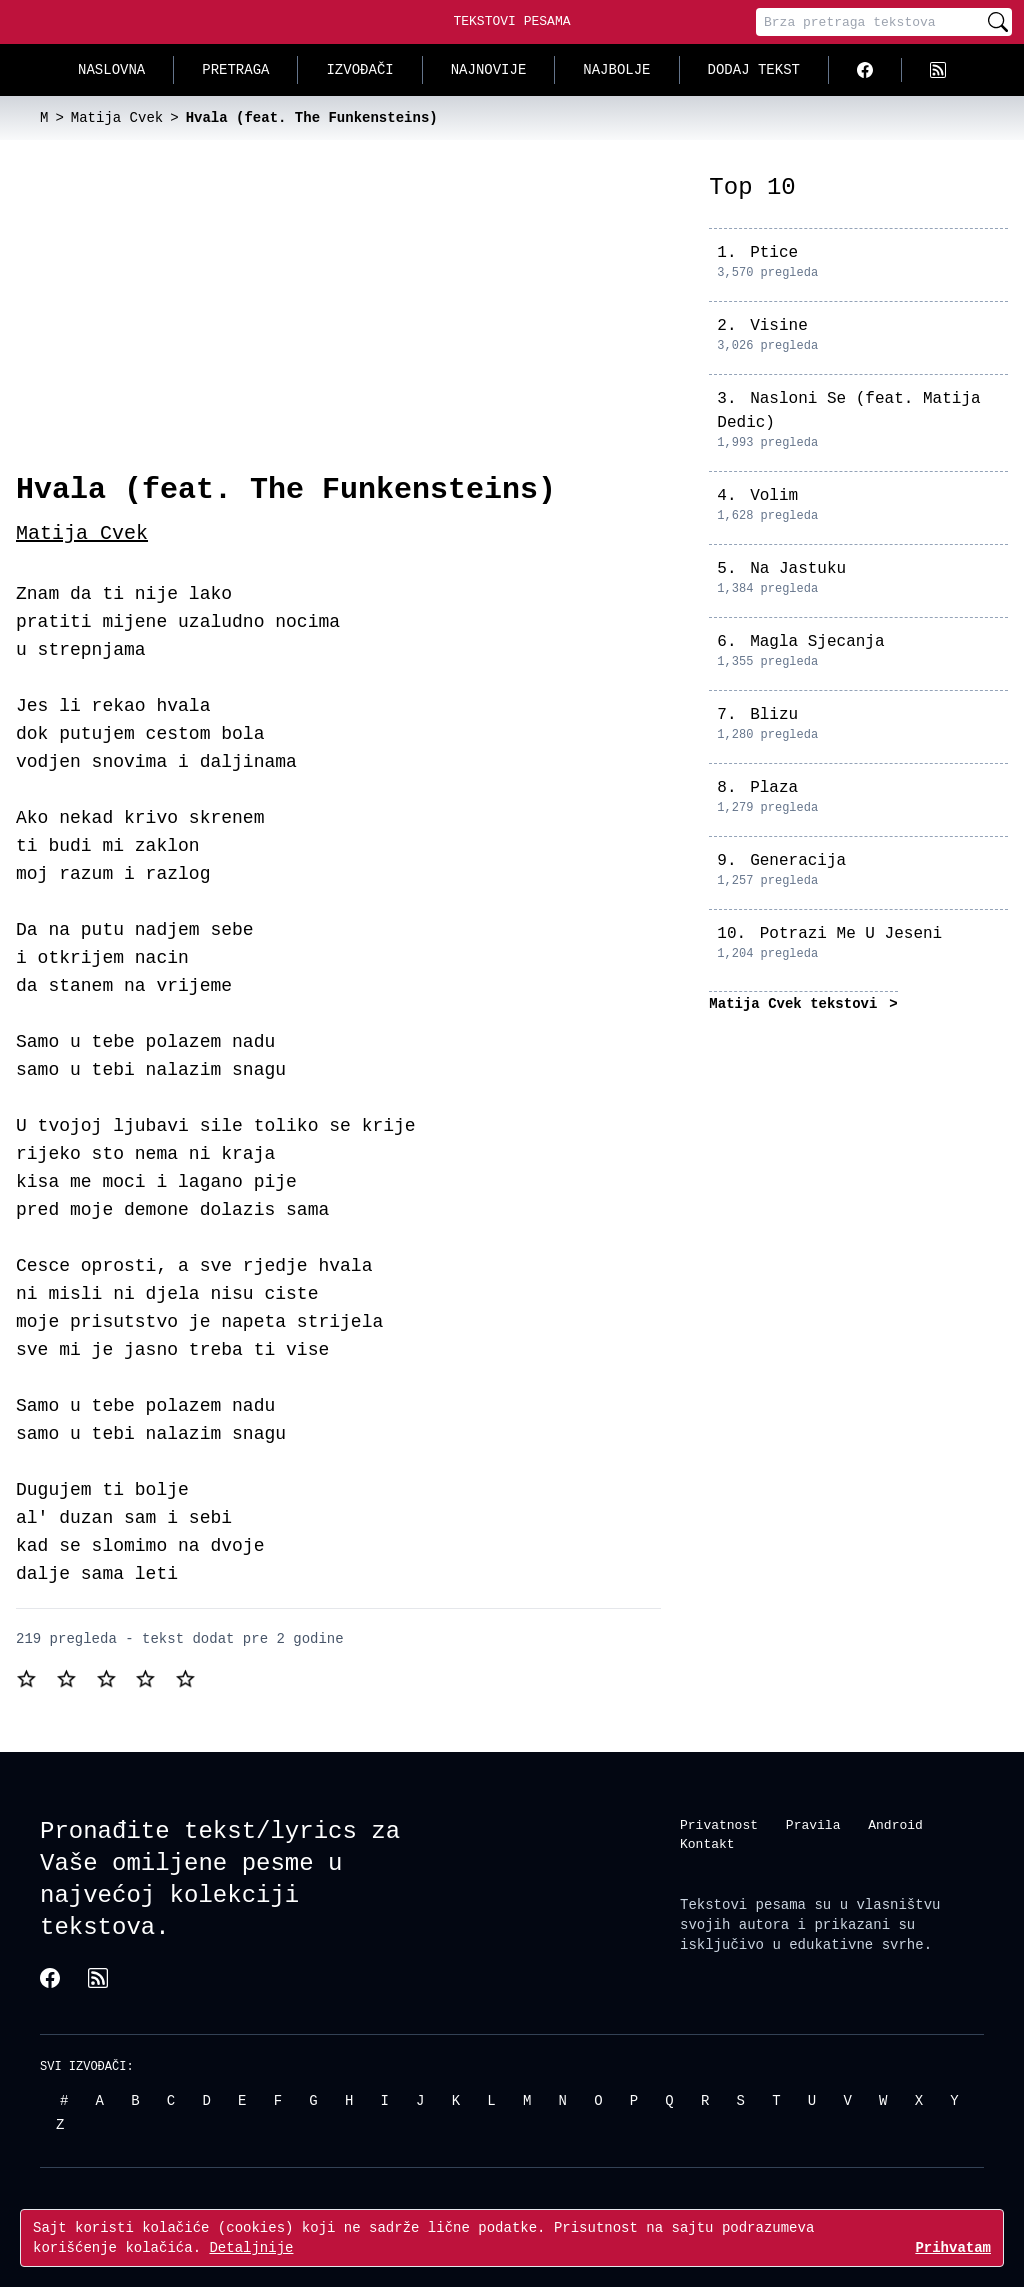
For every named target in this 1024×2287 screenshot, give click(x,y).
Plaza (774, 788)
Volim (774, 496)
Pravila (813, 1824)
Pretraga (235, 69)
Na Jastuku (798, 569)
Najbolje (616, 69)
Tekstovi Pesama (511, 21)
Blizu (774, 715)
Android (895, 1824)
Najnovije (489, 69)
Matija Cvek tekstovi (797, 1003)
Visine (779, 326)
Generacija (798, 861)
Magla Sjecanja (817, 642)
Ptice (774, 253)
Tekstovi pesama (743, 1903)
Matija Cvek (82, 533)
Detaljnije (251, 2247)
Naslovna (111, 69)
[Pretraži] (998, 22)
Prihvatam (953, 2247)
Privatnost (719, 1824)
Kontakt (707, 1844)
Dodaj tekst (754, 69)
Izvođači (359, 69)
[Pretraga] (870, 22)
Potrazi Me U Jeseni (851, 934)
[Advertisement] (338, 322)
